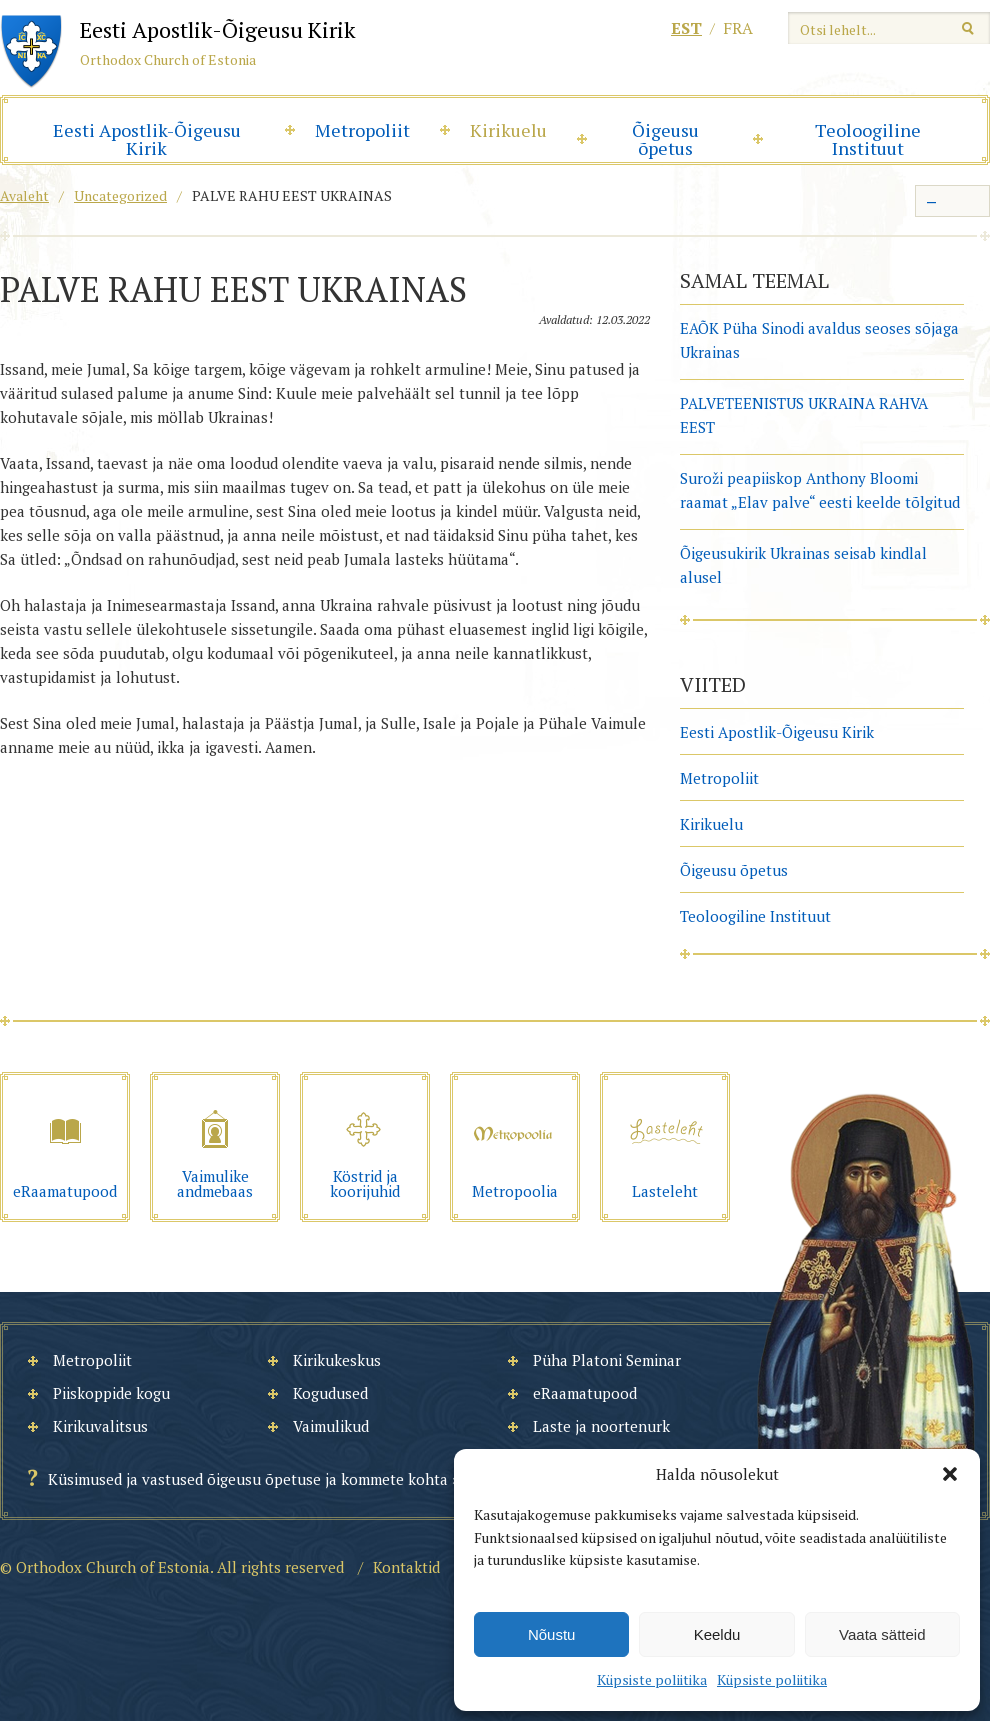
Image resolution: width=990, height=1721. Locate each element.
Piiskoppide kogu (111, 1393)
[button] (950, 1474)
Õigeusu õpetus (665, 139)
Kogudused (330, 1393)
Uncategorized (120, 195)
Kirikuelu (508, 130)
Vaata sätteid (882, 1634)
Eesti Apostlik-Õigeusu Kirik (147, 139)
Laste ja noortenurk (601, 1426)
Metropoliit (362, 130)
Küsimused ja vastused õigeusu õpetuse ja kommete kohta (248, 1479)
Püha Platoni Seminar (607, 1360)
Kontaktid (406, 1567)
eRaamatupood (585, 1393)
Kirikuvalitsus (100, 1426)
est (686, 28)
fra (738, 28)
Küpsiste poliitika (652, 1679)
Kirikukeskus (337, 1360)
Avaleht (24, 195)
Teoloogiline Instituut (868, 139)
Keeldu (717, 1634)
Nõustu (552, 1634)
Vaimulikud (331, 1426)
